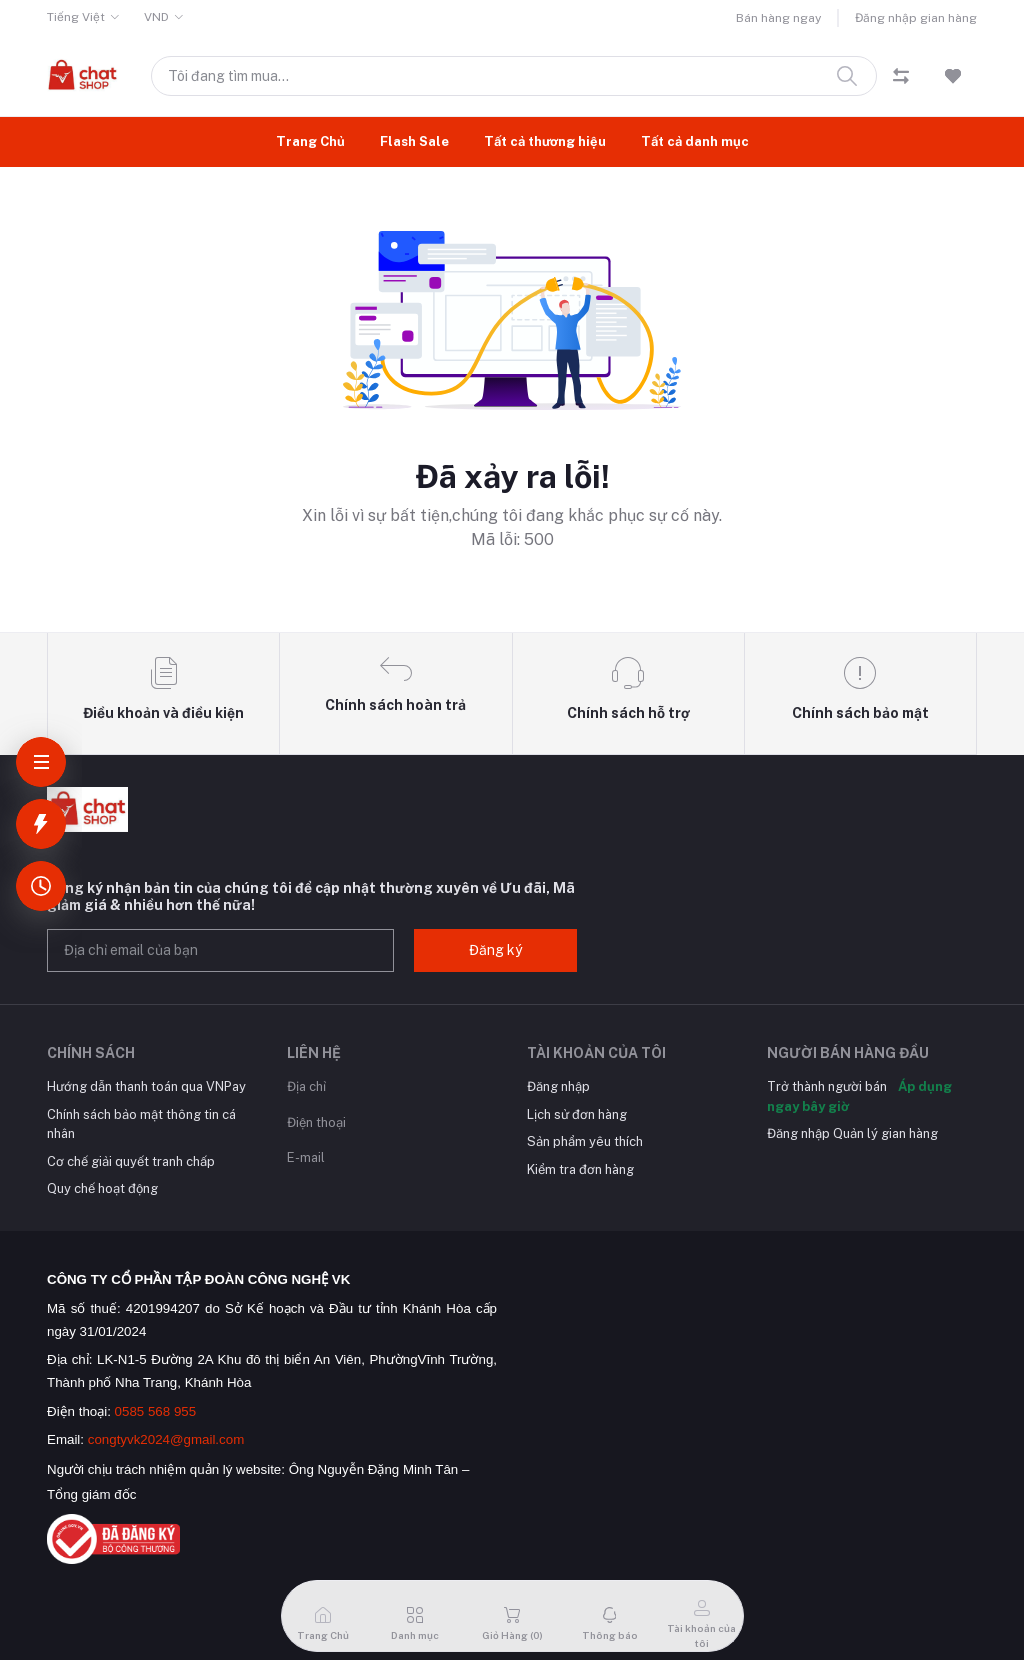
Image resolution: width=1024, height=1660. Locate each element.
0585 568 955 (156, 1411)
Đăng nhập (558, 1086)
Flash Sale (414, 141)
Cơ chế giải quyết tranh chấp (131, 1161)
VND (156, 17)
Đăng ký (495, 950)
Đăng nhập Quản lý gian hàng (852, 1133)
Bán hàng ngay (778, 18)
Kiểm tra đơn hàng (580, 1169)
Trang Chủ (310, 141)
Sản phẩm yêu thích (585, 1141)
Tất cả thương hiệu (545, 141)
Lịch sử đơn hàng (577, 1114)
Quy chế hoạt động (102, 1188)
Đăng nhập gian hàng (916, 18)
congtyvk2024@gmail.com (166, 1439)
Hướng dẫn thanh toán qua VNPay (146, 1086)
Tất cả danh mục (695, 141)
